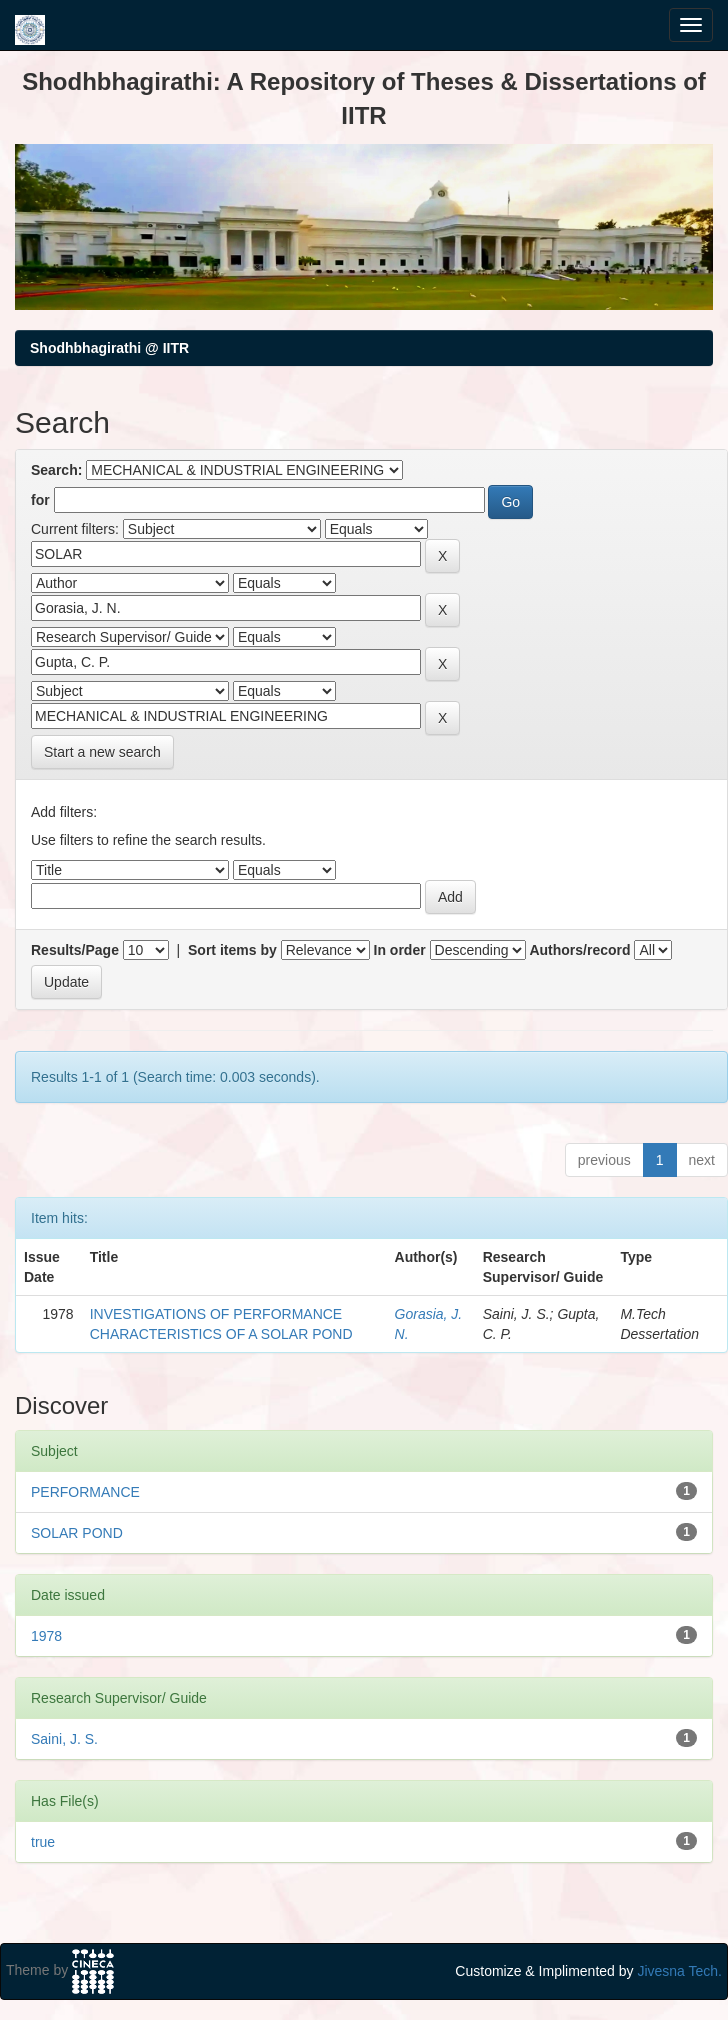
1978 (46, 1636)
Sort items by (232, 950)
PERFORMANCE (85, 1492)
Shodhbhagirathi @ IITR (109, 348)
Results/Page (75, 950)
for (40, 500)
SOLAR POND (77, 1533)
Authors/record (579, 950)
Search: (56, 470)
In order (400, 950)
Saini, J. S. (64, 1739)
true (43, 1842)
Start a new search (102, 752)
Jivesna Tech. (679, 1971)
